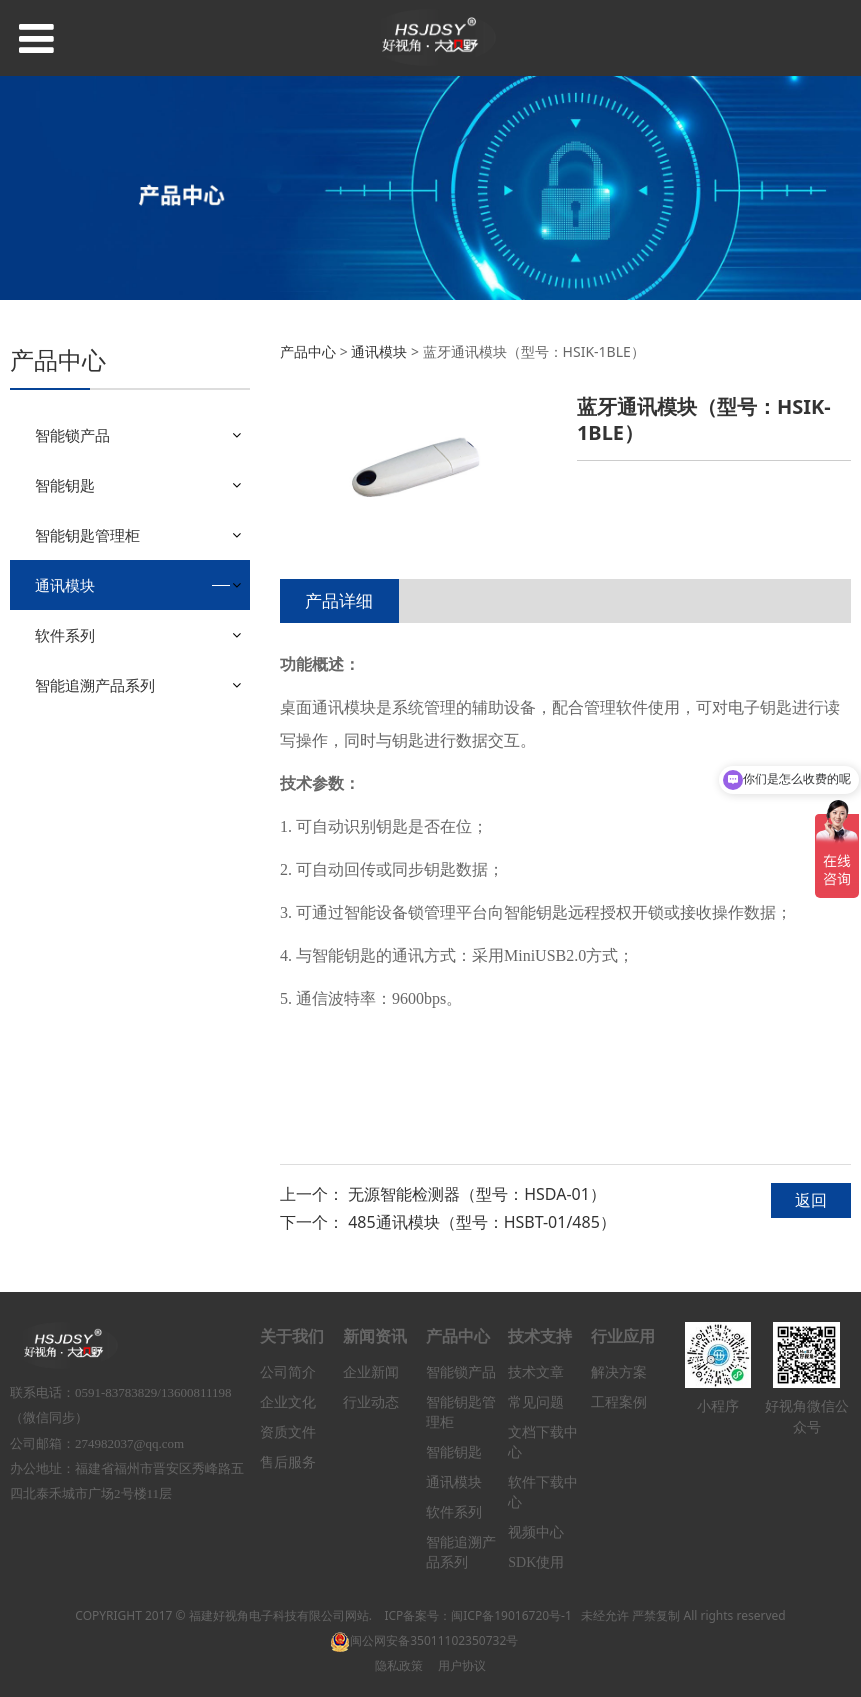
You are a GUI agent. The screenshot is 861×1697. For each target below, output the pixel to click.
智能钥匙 (65, 485)
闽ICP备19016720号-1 (511, 1615)
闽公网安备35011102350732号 (424, 1640)
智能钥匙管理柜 (87, 535)
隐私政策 (399, 1665)
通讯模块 (65, 585)
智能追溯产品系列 (95, 685)
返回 (811, 1200)
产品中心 (308, 351)
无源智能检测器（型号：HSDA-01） (477, 1194)
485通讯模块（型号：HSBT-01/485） (482, 1222)
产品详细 (339, 600)
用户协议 (462, 1665)
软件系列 (65, 635)
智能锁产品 (72, 435)
